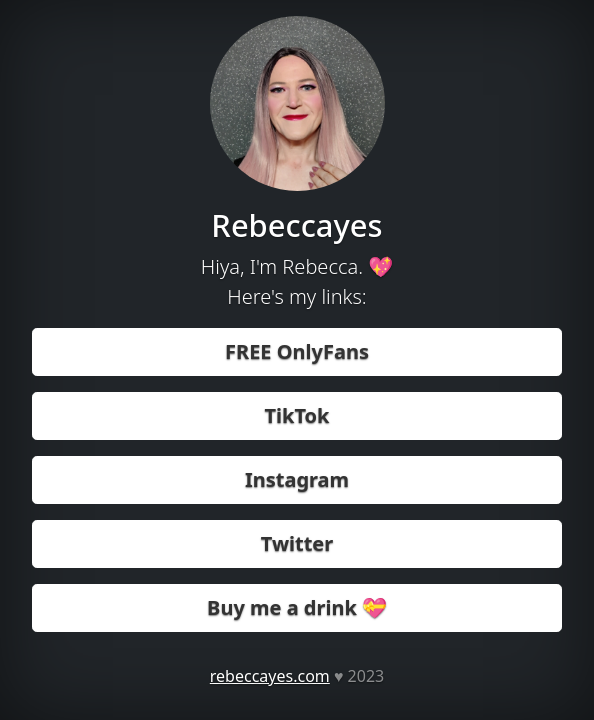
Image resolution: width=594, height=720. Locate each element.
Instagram (297, 479)
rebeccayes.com (270, 676)
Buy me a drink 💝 (297, 607)
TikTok (297, 415)
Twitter (297, 543)
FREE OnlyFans (297, 351)
